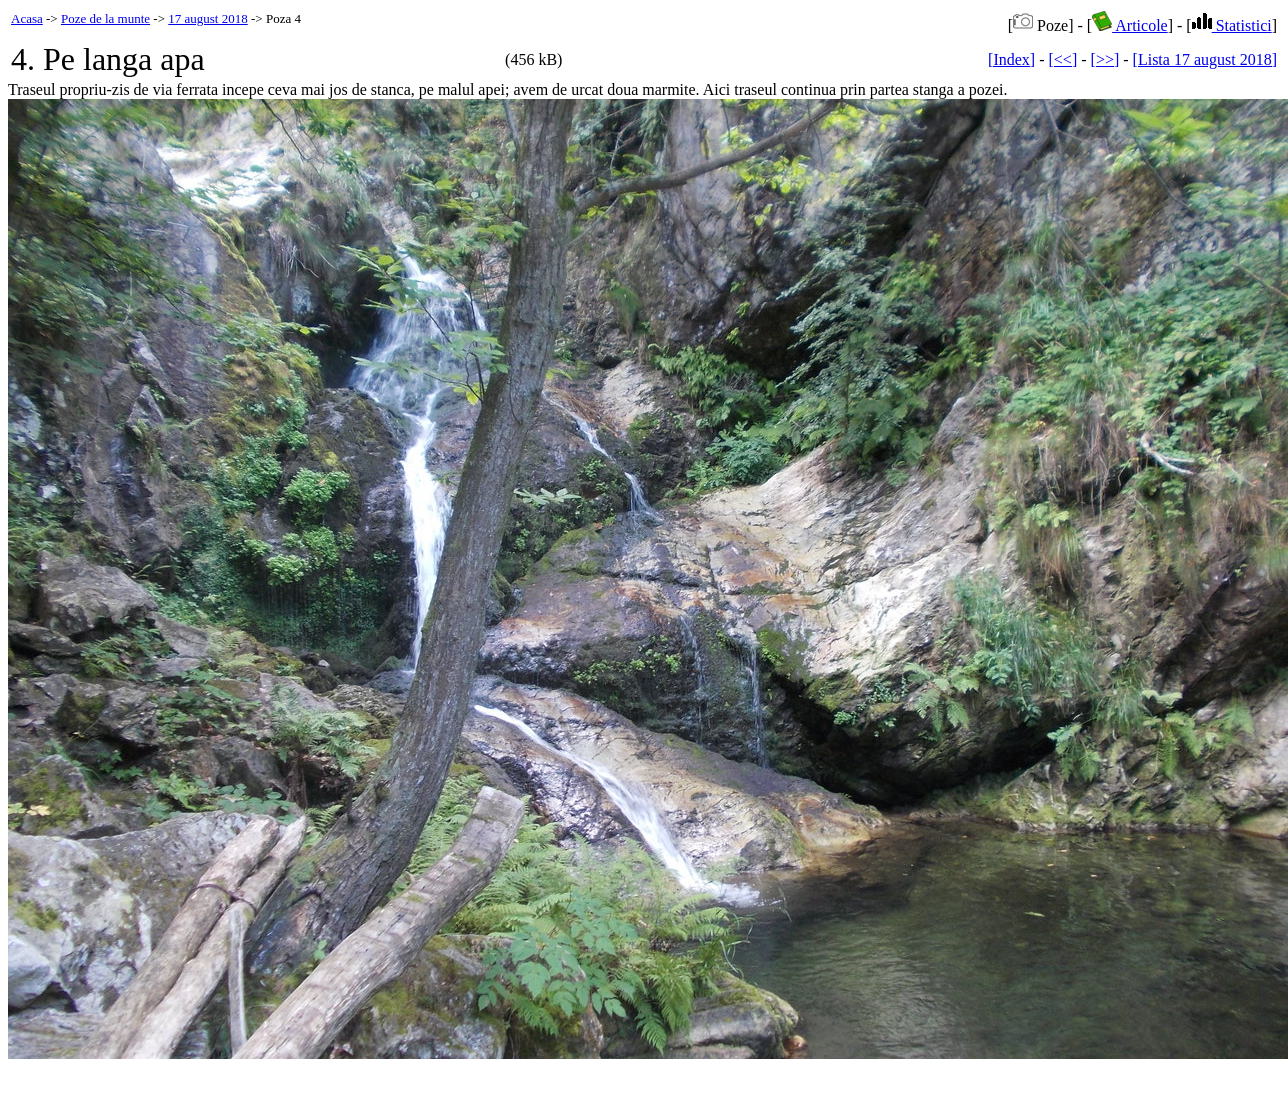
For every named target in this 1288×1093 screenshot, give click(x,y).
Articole (1130, 25)
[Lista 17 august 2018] (1205, 59)
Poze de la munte (105, 18)
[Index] (1011, 59)
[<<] (1063, 59)
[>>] (1105, 59)
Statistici (1232, 25)
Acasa (27, 18)
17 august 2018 (207, 18)
